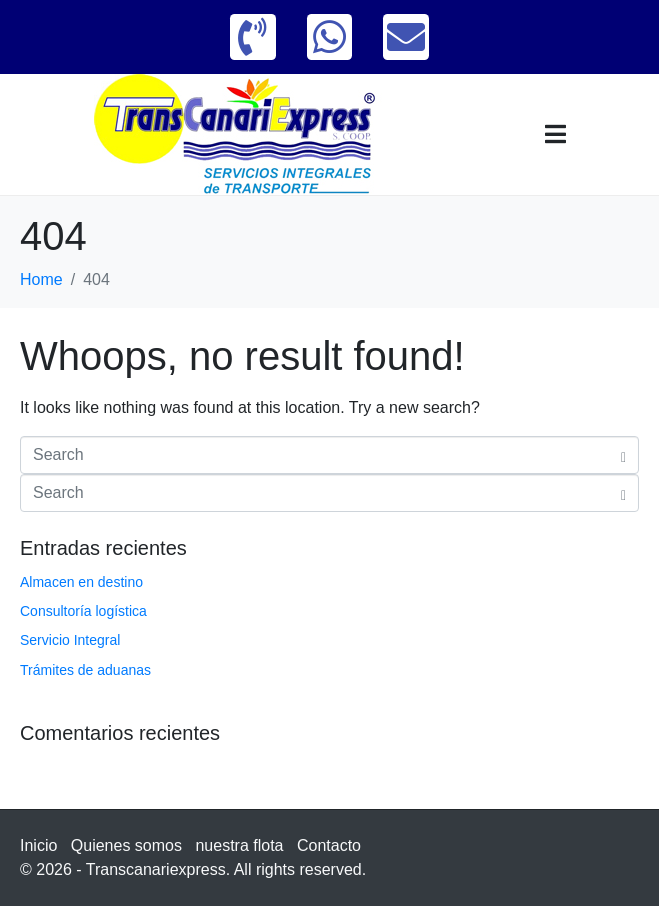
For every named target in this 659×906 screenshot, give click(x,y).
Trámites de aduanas (85, 670)
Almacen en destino (81, 582)
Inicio (38, 845)
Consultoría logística (83, 611)
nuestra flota (239, 845)
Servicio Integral (70, 640)
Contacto (329, 845)
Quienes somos (126, 845)
